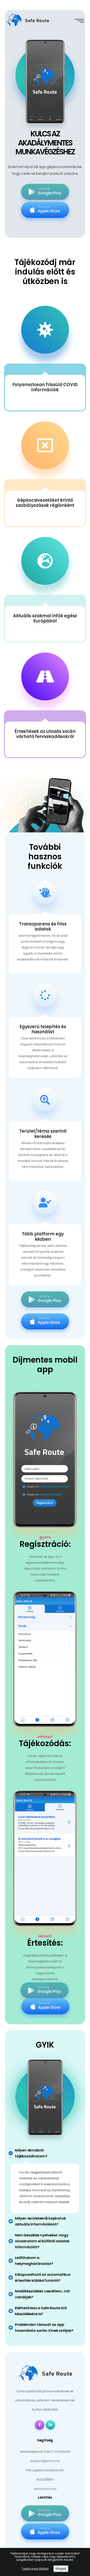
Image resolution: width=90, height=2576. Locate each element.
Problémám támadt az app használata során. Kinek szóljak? (44, 2327)
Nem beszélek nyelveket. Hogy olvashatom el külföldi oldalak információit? (42, 2241)
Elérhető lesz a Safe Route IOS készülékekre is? (41, 2310)
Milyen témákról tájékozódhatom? (31, 2153)
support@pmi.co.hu (45, 2461)
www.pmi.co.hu (45, 2489)
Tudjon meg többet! (35, 2569)
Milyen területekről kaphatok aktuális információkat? (40, 2221)
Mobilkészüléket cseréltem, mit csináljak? (42, 2294)
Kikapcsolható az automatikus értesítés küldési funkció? (42, 2277)
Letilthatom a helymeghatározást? (34, 2260)
